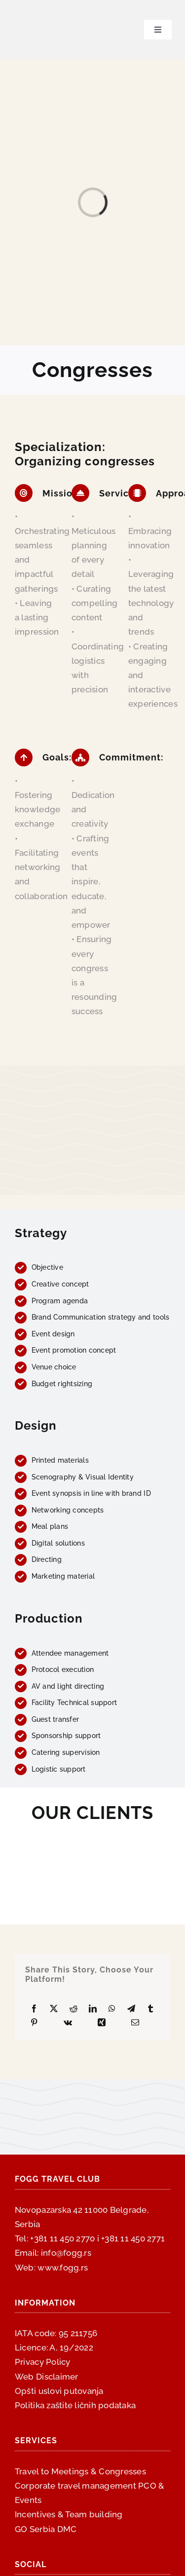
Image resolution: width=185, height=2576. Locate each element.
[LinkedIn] (93, 2009)
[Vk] (68, 2023)
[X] (54, 2009)
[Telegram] (131, 2009)
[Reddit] (73, 2009)
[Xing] (102, 2023)
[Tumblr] (150, 2009)
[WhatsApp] (112, 2009)
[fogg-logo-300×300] (39, 9)
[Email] (135, 2023)
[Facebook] (34, 2009)
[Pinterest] (34, 2023)
